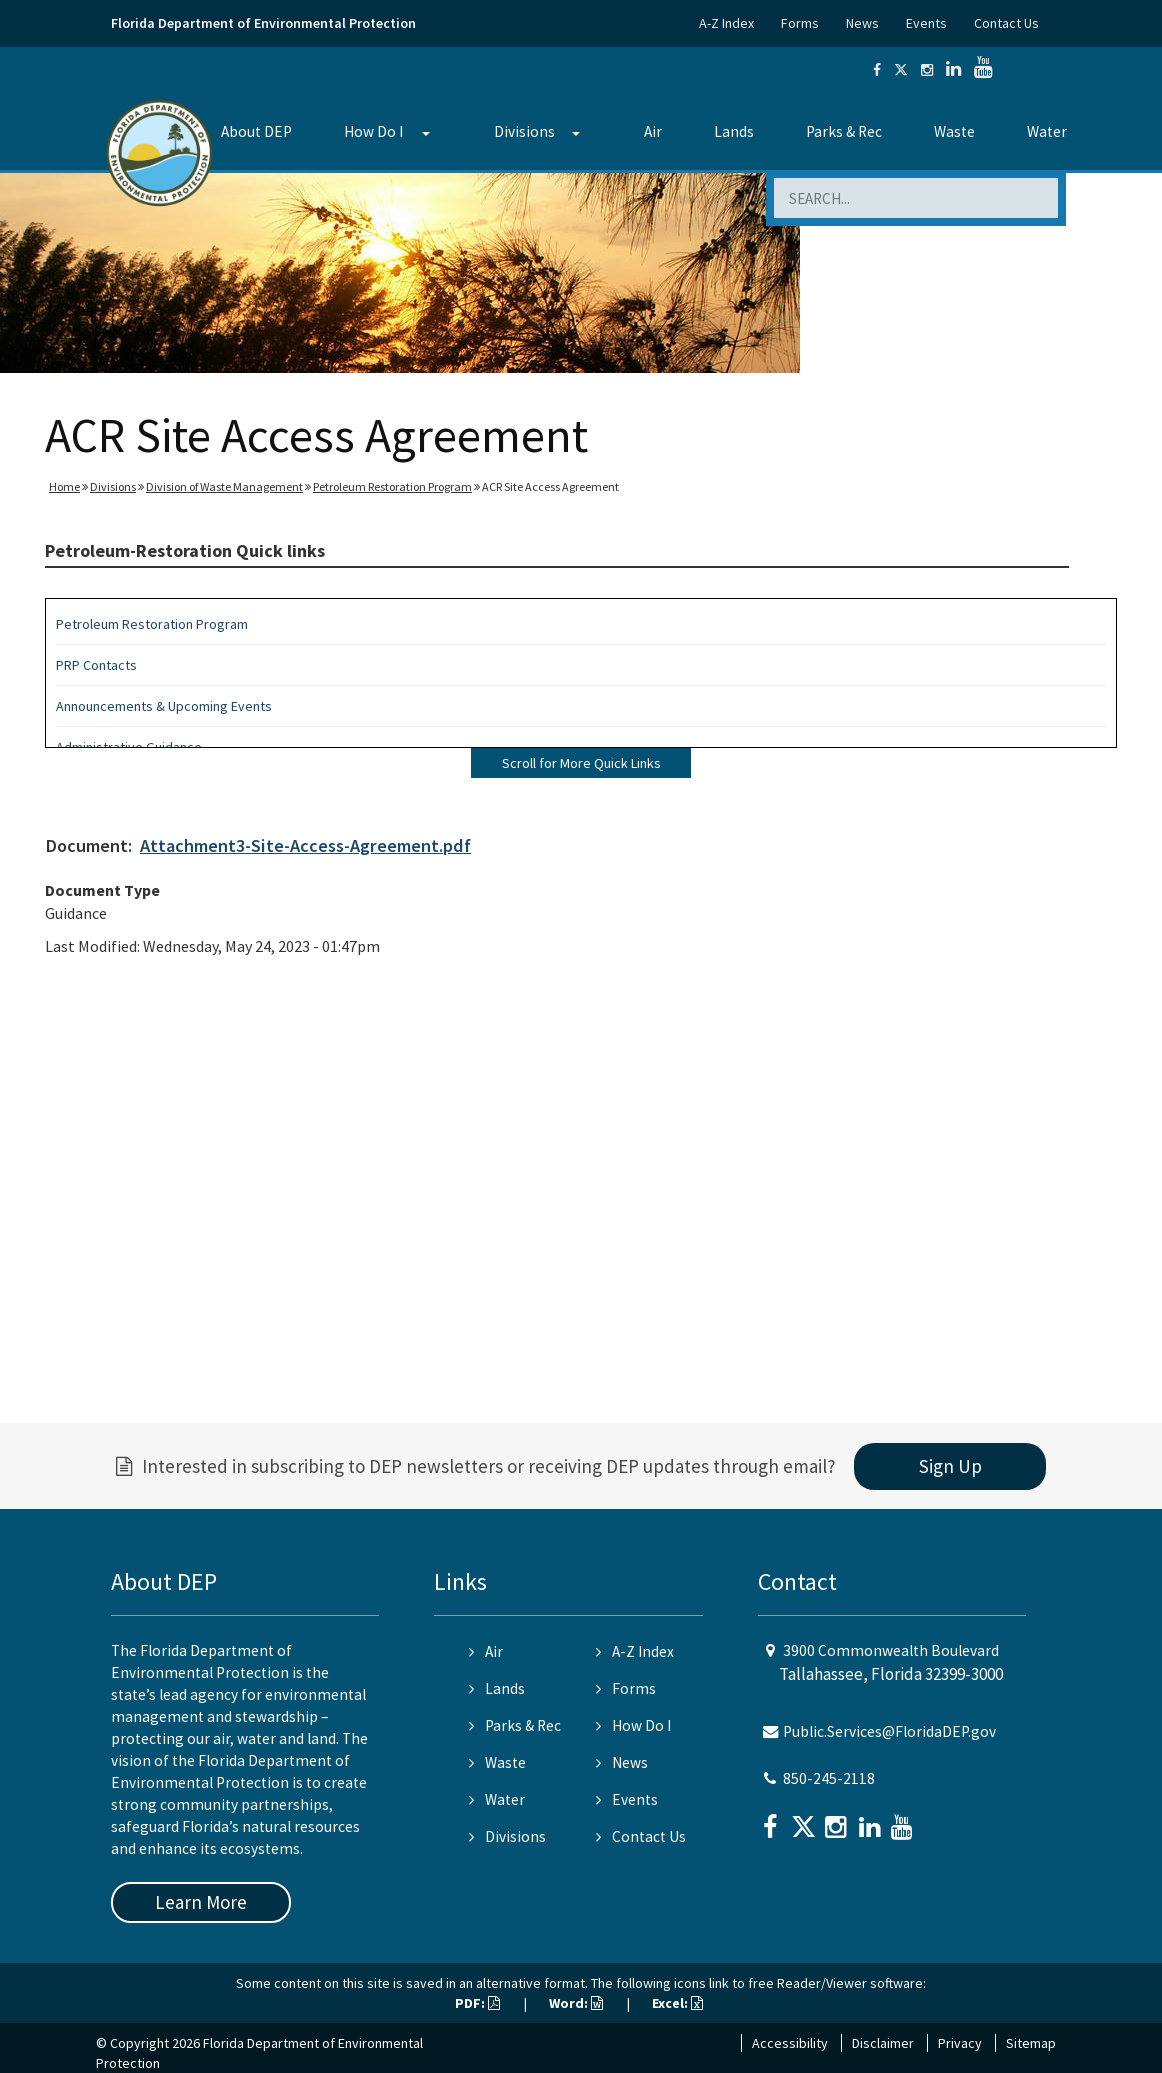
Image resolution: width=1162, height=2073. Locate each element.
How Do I (373, 131)
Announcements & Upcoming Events (164, 706)
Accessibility (790, 2043)
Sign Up (950, 1466)
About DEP (256, 131)
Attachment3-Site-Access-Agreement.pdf (305, 845)
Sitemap (1031, 2043)
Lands (734, 131)
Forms (800, 23)
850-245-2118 (829, 1778)
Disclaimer (883, 2043)
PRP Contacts (96, 665)
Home (64, 486)
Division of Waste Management (224, 486)
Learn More (201, 1902)
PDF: (477, 2003)
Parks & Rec (844, 131)
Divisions (524, 131)
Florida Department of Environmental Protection (263, 23)
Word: (576, 2003)
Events (926, 23)
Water (1047, 131)
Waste (954, 131)
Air (653, 131)
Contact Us (1006, 23)
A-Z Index (726, 23)
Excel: (677, 2003)
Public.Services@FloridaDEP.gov (889, 1731)
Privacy (960, 2043)
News (862, 23)
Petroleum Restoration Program (392, 486)
